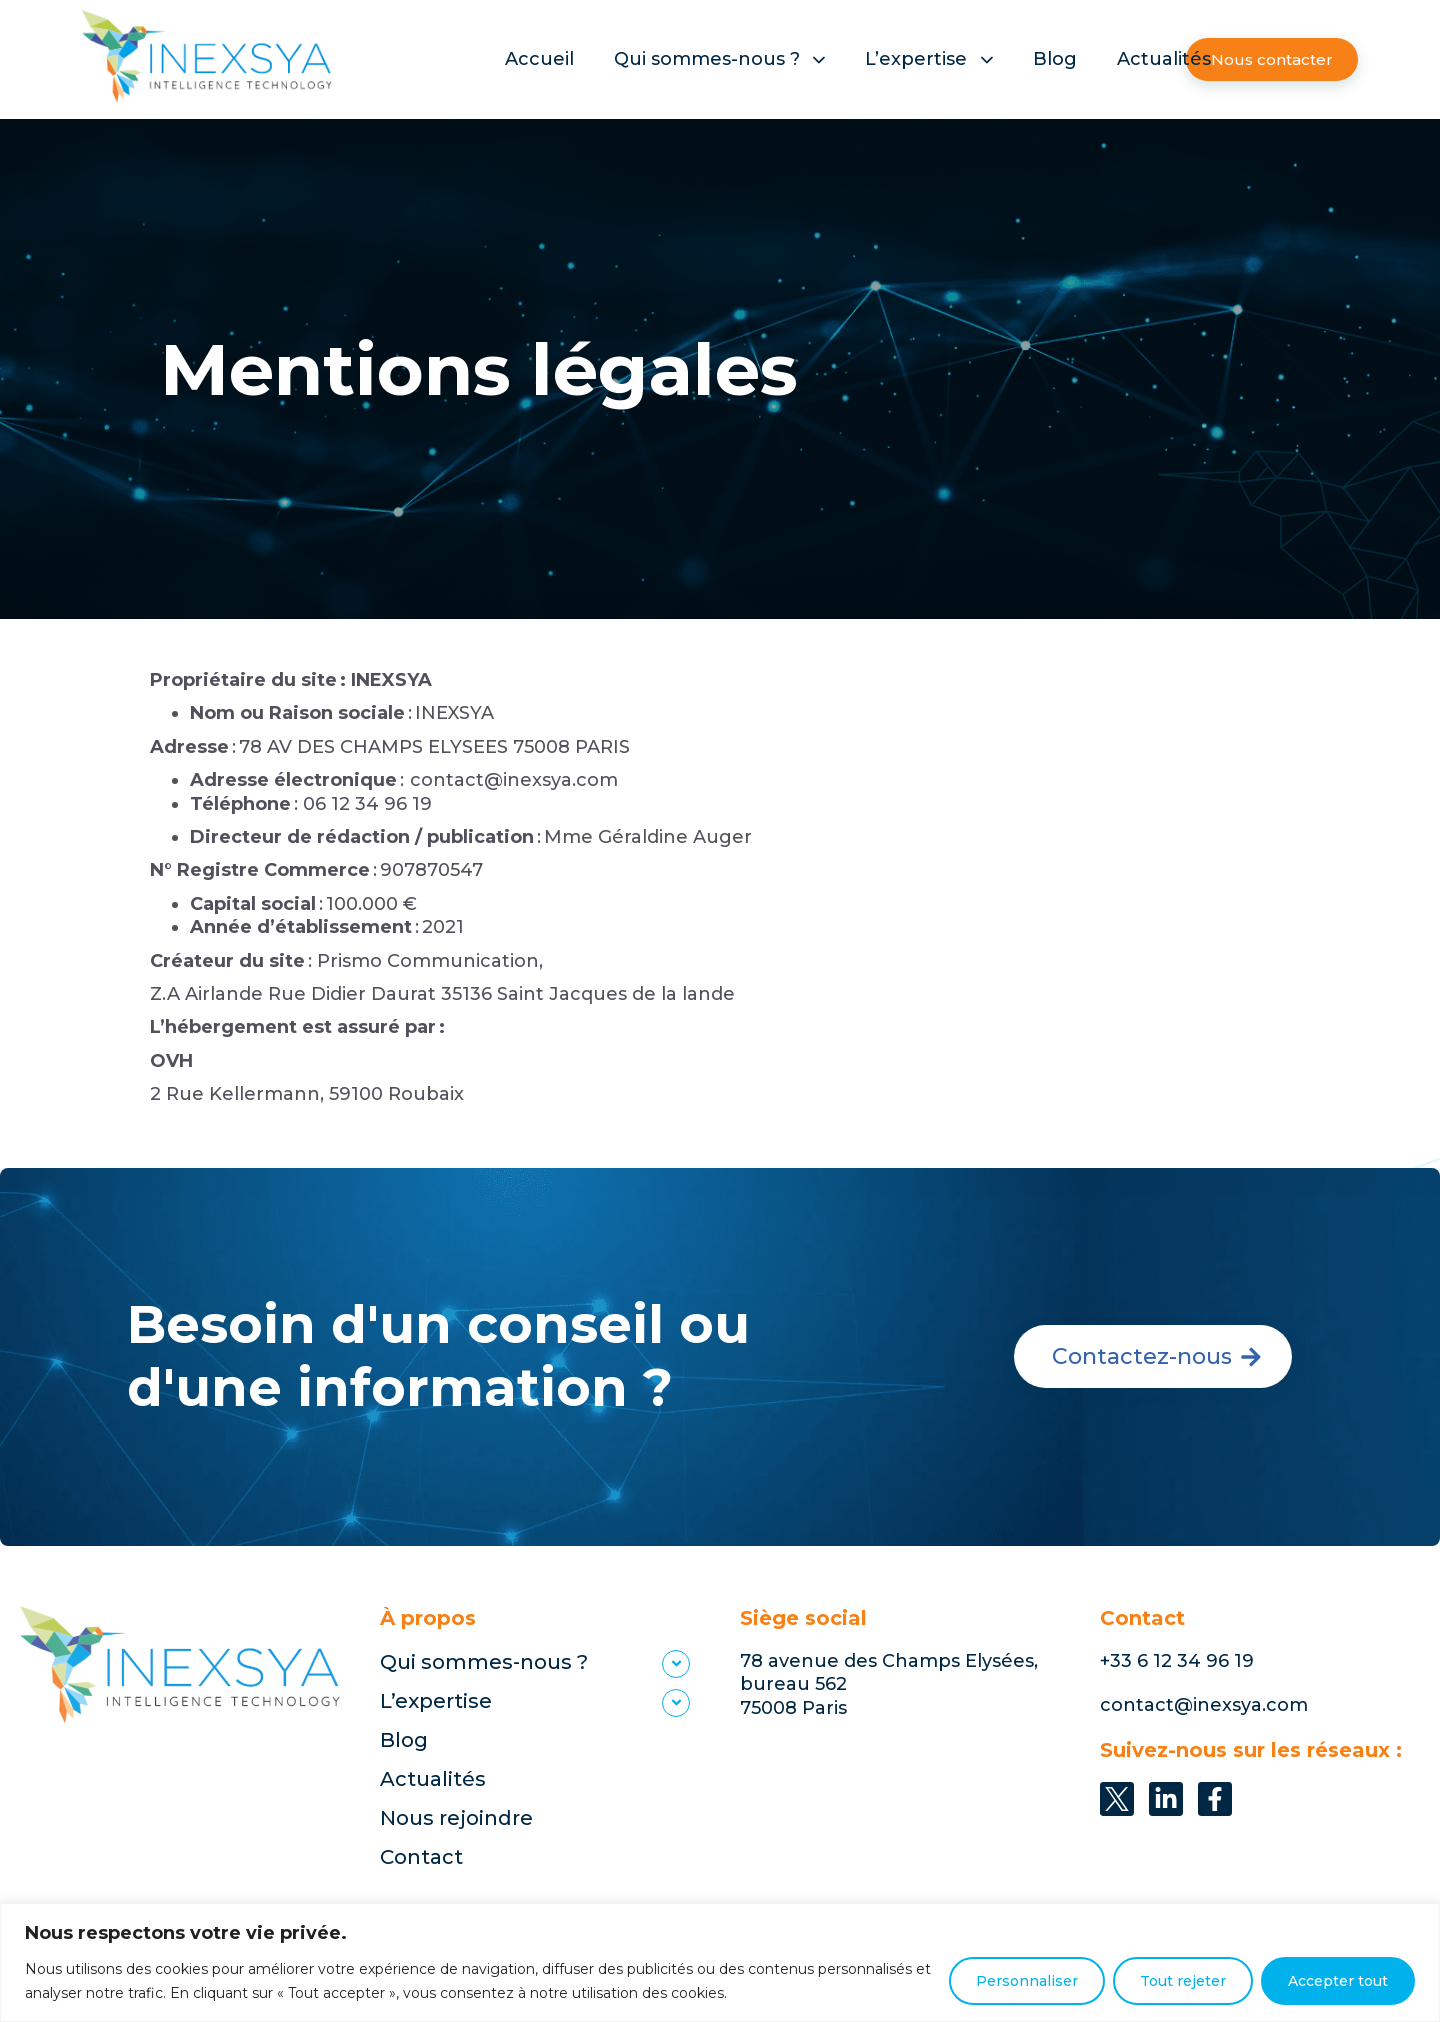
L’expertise (929, 59)
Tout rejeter (1183, 1981)
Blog (1055, 59)
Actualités (1164, 59)
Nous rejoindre (456, 1818)
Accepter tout (1338, 1981)
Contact (421, 1857)
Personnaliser (1027, 1981)
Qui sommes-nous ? (720, 59)
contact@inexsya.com (1204, 1705)
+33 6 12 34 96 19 (1177, 1661)
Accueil (539, 59)
